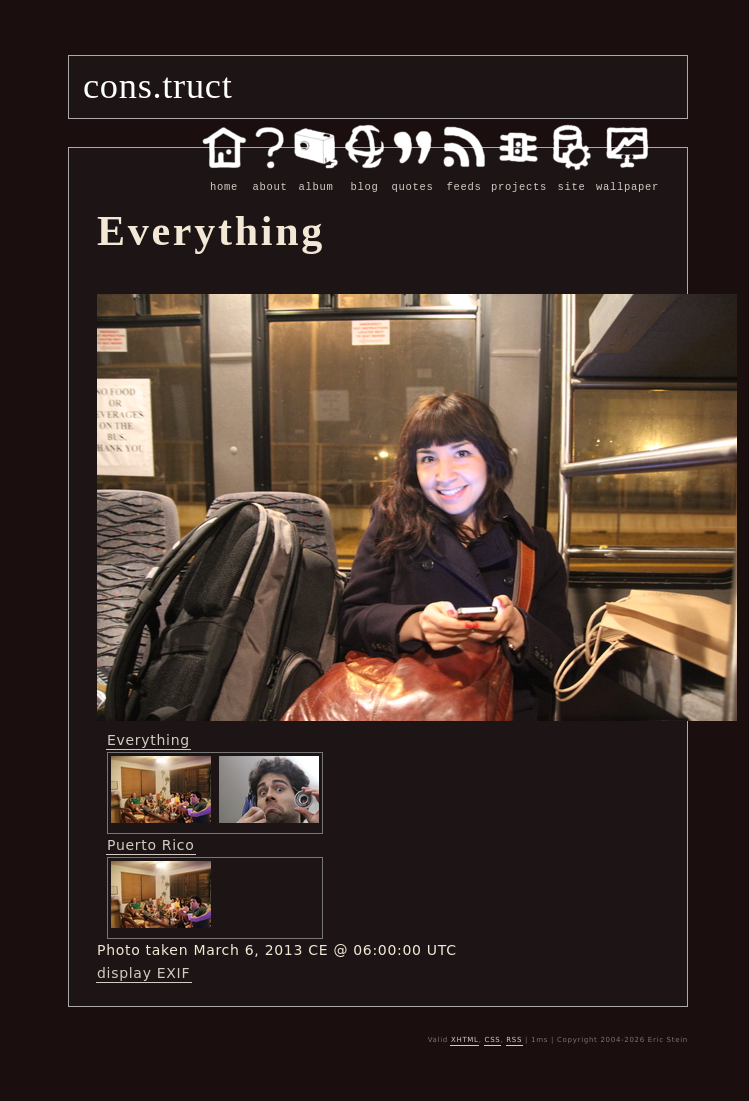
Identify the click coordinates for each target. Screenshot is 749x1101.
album (316, 176)
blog (364, 176)
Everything (148, 739)
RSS (514, 1039)
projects (519, 176)
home (224, 176)
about (270, 176)
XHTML (465, 1039)
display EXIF (143, 972)
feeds (464, 176)
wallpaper (627, 176)
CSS (493, 1039)
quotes (412, 176)
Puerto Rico (151, 844)
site (571, 176)
